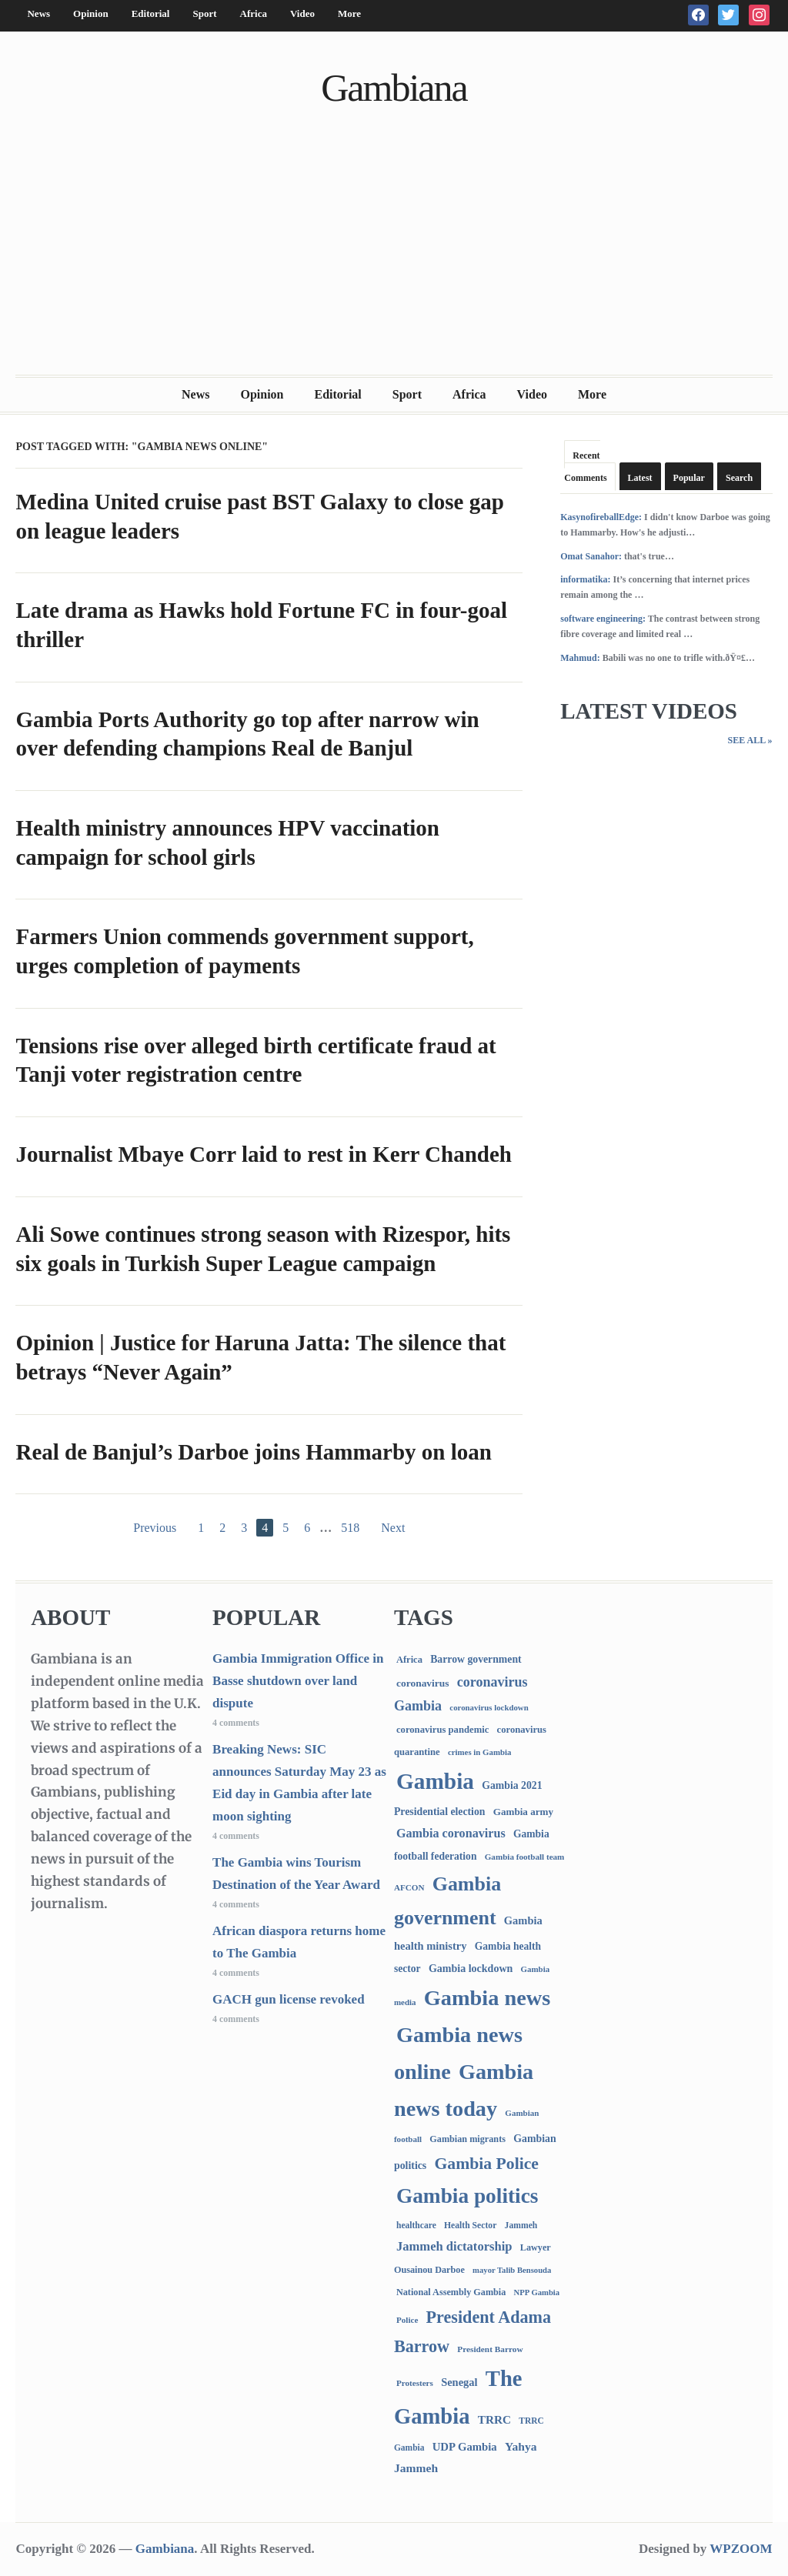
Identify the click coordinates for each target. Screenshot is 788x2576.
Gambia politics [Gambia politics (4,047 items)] (467, 2195)
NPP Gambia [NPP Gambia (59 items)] (537, 2292)
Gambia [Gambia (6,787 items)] (435, 1781)
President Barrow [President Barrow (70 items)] (490, 2349)
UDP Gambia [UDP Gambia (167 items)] (464, 2447)
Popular (689, 477)
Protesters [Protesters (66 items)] (414, 2382)
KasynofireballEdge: (601, 517)
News (38, 13)
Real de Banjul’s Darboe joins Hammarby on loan (253, 1452)
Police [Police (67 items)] (407, 2319)
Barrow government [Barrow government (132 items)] (476, 1659)
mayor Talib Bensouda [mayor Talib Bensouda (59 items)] (511, 2270)
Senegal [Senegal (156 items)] (459, 2382)
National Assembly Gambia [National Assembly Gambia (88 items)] (451, 2292)
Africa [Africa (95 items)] (409, 1659)
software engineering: (603, 618)
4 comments (235, 1722)
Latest (640, 477)
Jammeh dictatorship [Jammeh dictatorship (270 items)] (454, 2246)
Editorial (151, 13)
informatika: (585, 579)
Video (302, 13)
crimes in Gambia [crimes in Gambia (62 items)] (479, 1752)
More (349, 13)
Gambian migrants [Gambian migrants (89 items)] (467, 2139)
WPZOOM (741, 2548)
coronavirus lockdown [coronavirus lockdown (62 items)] (488, 1707)
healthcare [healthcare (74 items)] (416, 2226)
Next (393, 1527)
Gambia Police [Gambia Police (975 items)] (487, 2163)
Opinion (91, 13)
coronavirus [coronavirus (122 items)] (422, 1683)
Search (739, 477)
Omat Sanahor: (591, 556)
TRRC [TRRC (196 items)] (494, 2419)
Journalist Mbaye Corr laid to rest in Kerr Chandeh (263, 1154)
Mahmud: (579, 657)
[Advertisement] (394, 259)
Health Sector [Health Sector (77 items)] (470, 2226)
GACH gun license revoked (288, 1999)
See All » (749, 740)
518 (350, 1527)
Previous (154, 1527)
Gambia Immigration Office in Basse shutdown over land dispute (297, 1680)
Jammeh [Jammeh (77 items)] (521, 2226)
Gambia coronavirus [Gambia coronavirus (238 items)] (451, 1833)
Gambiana (393, 87)
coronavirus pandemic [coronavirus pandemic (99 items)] (442, 1729)
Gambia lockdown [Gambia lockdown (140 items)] (471, 1968)
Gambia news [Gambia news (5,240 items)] (487, 1998)
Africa (253, 13)
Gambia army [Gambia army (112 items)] (523, 1811)
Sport (204, 13)
